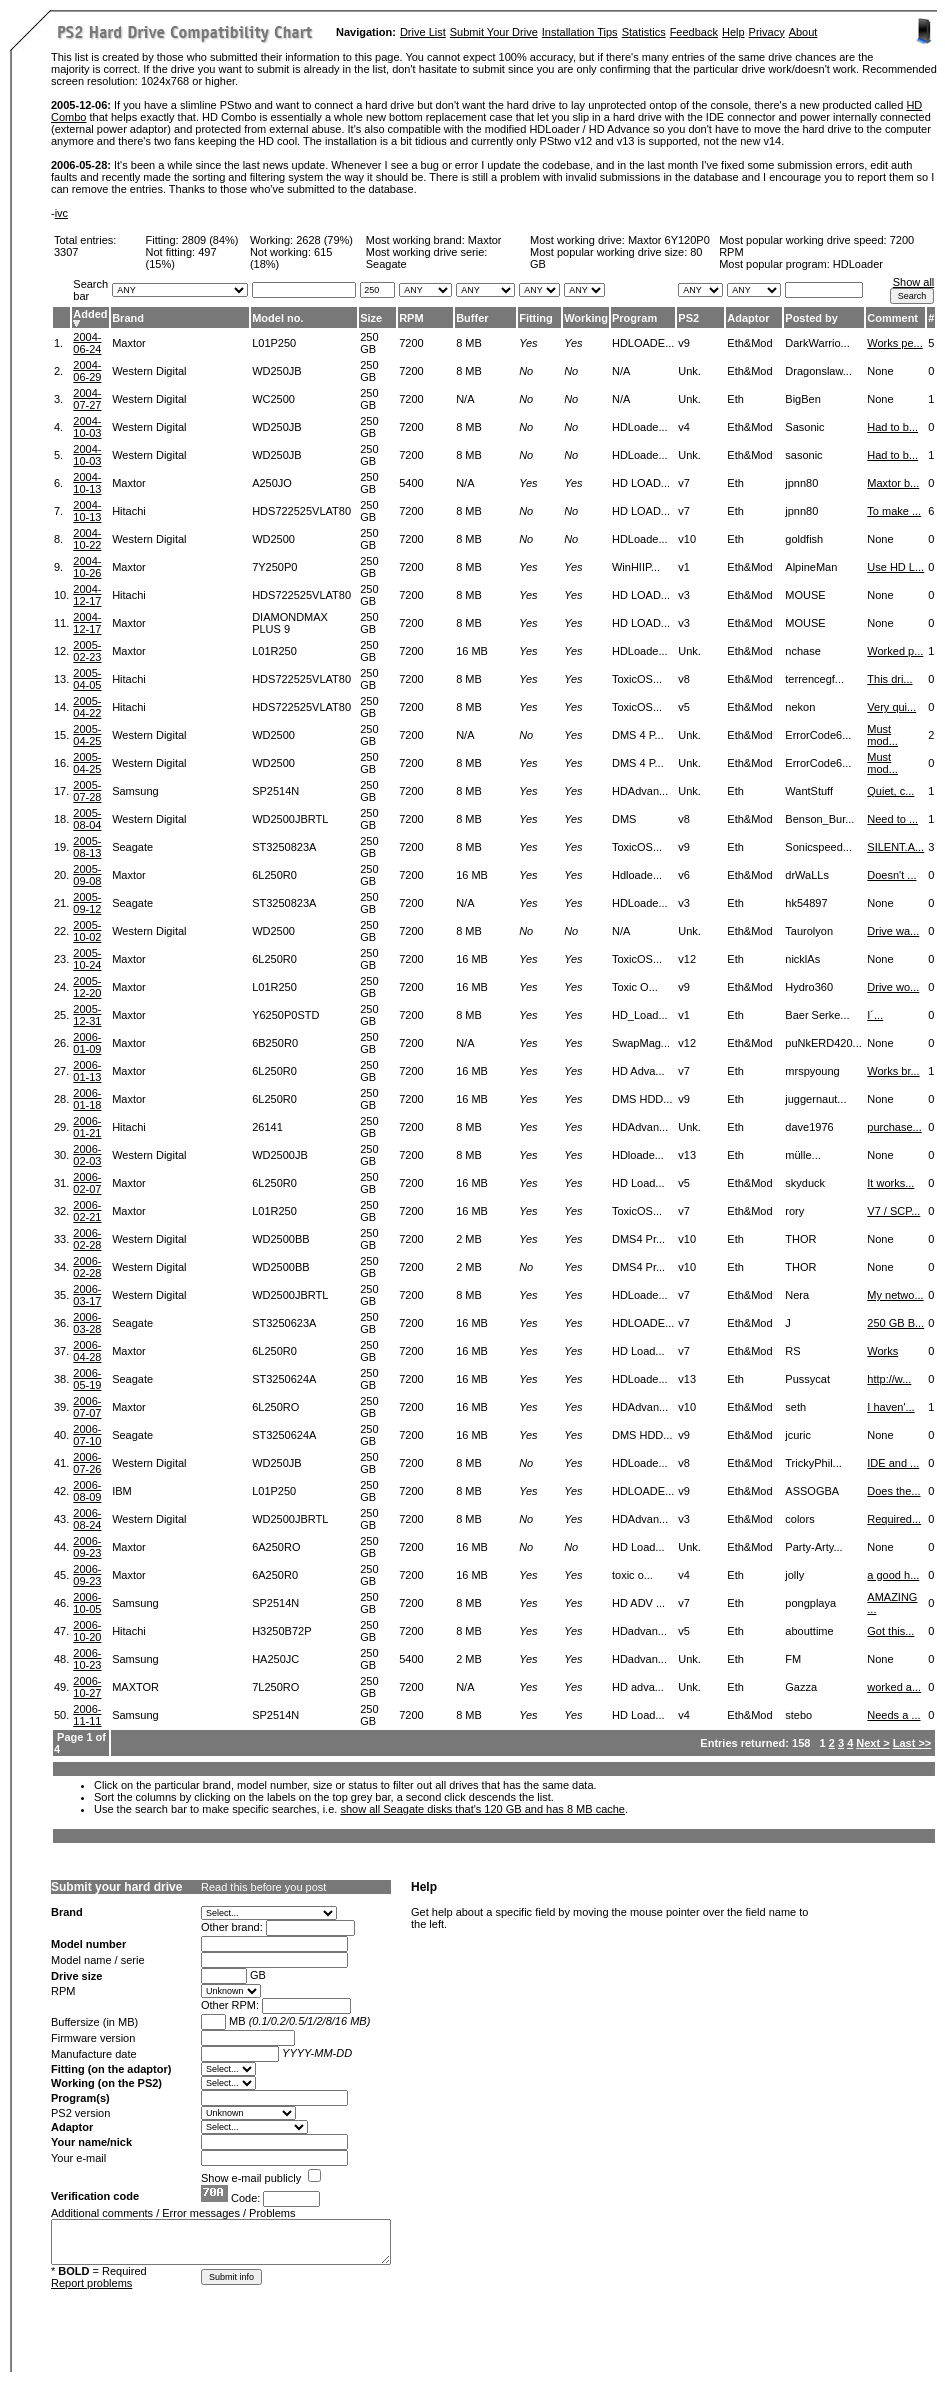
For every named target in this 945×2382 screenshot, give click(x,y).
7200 (411, 343)
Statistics (644, 32)
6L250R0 (274, 875)
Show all (914, 282)
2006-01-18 (87, 1099)
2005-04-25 (87, 735)
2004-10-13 (87, 483)
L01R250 (274, 651)
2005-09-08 (87, 875)
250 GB (369, 343)
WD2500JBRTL (290, 819)
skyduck (805, 1183)
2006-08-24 (87, 1519)
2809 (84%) (210, 240)
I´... (875, 1015)
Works (882, 1351)
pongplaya (810, 1603)
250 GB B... (895, 1323)
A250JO (272, 483)
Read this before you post (263, 1887)
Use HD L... (895, 567)
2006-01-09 (87, 1043)
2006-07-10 (87, 1435)
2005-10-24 (87, 959)
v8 (684, 679)
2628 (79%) (324, 240)
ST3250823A (284, 847)
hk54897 (806, 903)
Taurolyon (809, 931)
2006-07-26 (87, 1463)
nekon (800, 707)
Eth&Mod (749, 343)
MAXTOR (135, 1687)
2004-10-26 (87, 567)
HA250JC (275, 1659)
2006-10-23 (87, 1659)
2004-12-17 (87, 595)
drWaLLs (807, 875)
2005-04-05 (87, 679)
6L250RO (275, 1407)
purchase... (894, 1127)
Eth (735, 399)
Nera (797, 1295)
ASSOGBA (812, 1491)
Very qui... (891, 707)
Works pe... (894, 343)
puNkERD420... (823, 1043)
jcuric (798, 1435)
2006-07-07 (87, 1407)
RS (792, 1351)
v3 (684, 595)
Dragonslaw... (818, 371)
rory (794, 1211)
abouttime (809, 1631)
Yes (528, 343)
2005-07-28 (87, 791)
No (526, 371)
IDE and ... (893, 1463)
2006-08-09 (87, 1491)
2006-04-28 (87, 1351)
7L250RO (275, 1687)
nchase (802, 651)
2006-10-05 (87, 1603)
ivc (61, 213)
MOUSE (805, 595)
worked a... (894, 1687)
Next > (872, 1743)
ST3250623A (284, 1323)
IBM (122, 1491)
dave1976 (809, 1127)
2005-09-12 (87, 903)
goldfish (804, 539)
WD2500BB (280, 1239)
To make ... (894, 511)
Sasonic (804, 427)
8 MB (469, 343)
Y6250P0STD (285, 1015)
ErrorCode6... (818, 735)
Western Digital (149, 371)
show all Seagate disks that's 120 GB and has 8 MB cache (482, 1809)
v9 (684, 343)
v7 (684, 483)
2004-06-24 (87, 343)
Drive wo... (893, 987)
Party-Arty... (813, 1547)
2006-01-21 (87, 1127)
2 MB (469, 1239)
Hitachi (129, 511)
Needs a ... (893, 1715)
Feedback (694, 32)
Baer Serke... (817, 1015)
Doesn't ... (891, 875)
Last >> (912, 1743)
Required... (894, 1519)
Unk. (689, 371)
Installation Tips (580, 32)
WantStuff (809, 791)
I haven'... (890, 1407)
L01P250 (274, 343)
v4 (684, 427)
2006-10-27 (87, 1687)
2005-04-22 (87, 707)
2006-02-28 (87, 1239)
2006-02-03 (87, 1155)
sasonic (803, 455)
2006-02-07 (87, 1183)
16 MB (472, 651)
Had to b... (892, 427)
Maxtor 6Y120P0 (669, 240)
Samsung (135, 791)
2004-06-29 (87, 371)
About (803, 32)
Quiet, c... (890, 791)
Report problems (91, 2283)
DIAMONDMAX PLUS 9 (290, 623)
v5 (684, 707)
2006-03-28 (87, 1323)
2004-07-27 (87, 399)
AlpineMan (811, 567)
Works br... (893, 1071)
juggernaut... (815, 1099)
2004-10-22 (87, 539)
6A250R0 (275, 1575)
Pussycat (807, 1379)
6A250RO (276, 1547)
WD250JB (277, 371)
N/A (465, 399)
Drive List (423, 32)
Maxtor (485, 240)
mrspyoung (812, 1071)
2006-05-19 (87, 1379)
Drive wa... (893, 931)
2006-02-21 (87, 1211)
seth (795, 1407)
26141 (267, 1127)
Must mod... (882, 735)
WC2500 (273, 399)
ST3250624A (284, 1379)
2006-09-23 (87, 1547)
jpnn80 (801, 483)
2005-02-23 (87, 651)
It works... (890, 1183)
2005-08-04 (87, 819)
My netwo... (895, 1295)
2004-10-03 (87, 427)
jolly (794, 1575)
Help (733, 32)
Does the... (893, 1491)
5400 (411, 483)
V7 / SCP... (893, 1211)
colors (799, 1519)
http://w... (889, 1379)
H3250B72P (281, 1631)
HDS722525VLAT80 (301, 511)
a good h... (893, 1575)
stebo (798, 1715)
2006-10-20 (87, 1631)
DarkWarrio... (817, 343)
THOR (800, 1239)
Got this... (890, 1631)
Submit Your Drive (494, 32)
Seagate (132, 847)
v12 (687, 959)
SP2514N (275, 791)
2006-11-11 (87, 1715)
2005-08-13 (87, 847)
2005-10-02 (87, 931)
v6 (684, 875)
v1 (684, 567)
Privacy (767, 32)
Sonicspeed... (818, 847)
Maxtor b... (893, 483)
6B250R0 (275, 1043)
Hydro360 (809, 987)
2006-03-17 (87, 1295)
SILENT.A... (895, 847)
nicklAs (802, 959)
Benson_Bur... (819, 819)
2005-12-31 (87, 1015)
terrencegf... (814, 679)
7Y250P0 (274, 567)
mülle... (802, 1155)
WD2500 (273, 539)
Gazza (801, 1687)
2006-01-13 (87, 1071)
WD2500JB (280, 1155)
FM (793, 1659)
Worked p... (895, 651)
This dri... (889, 679)
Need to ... (892, 819)
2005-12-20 (87, 987)
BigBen (802, 399)
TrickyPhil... (813, 1463)
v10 (687, 539)
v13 (687, 1155)
